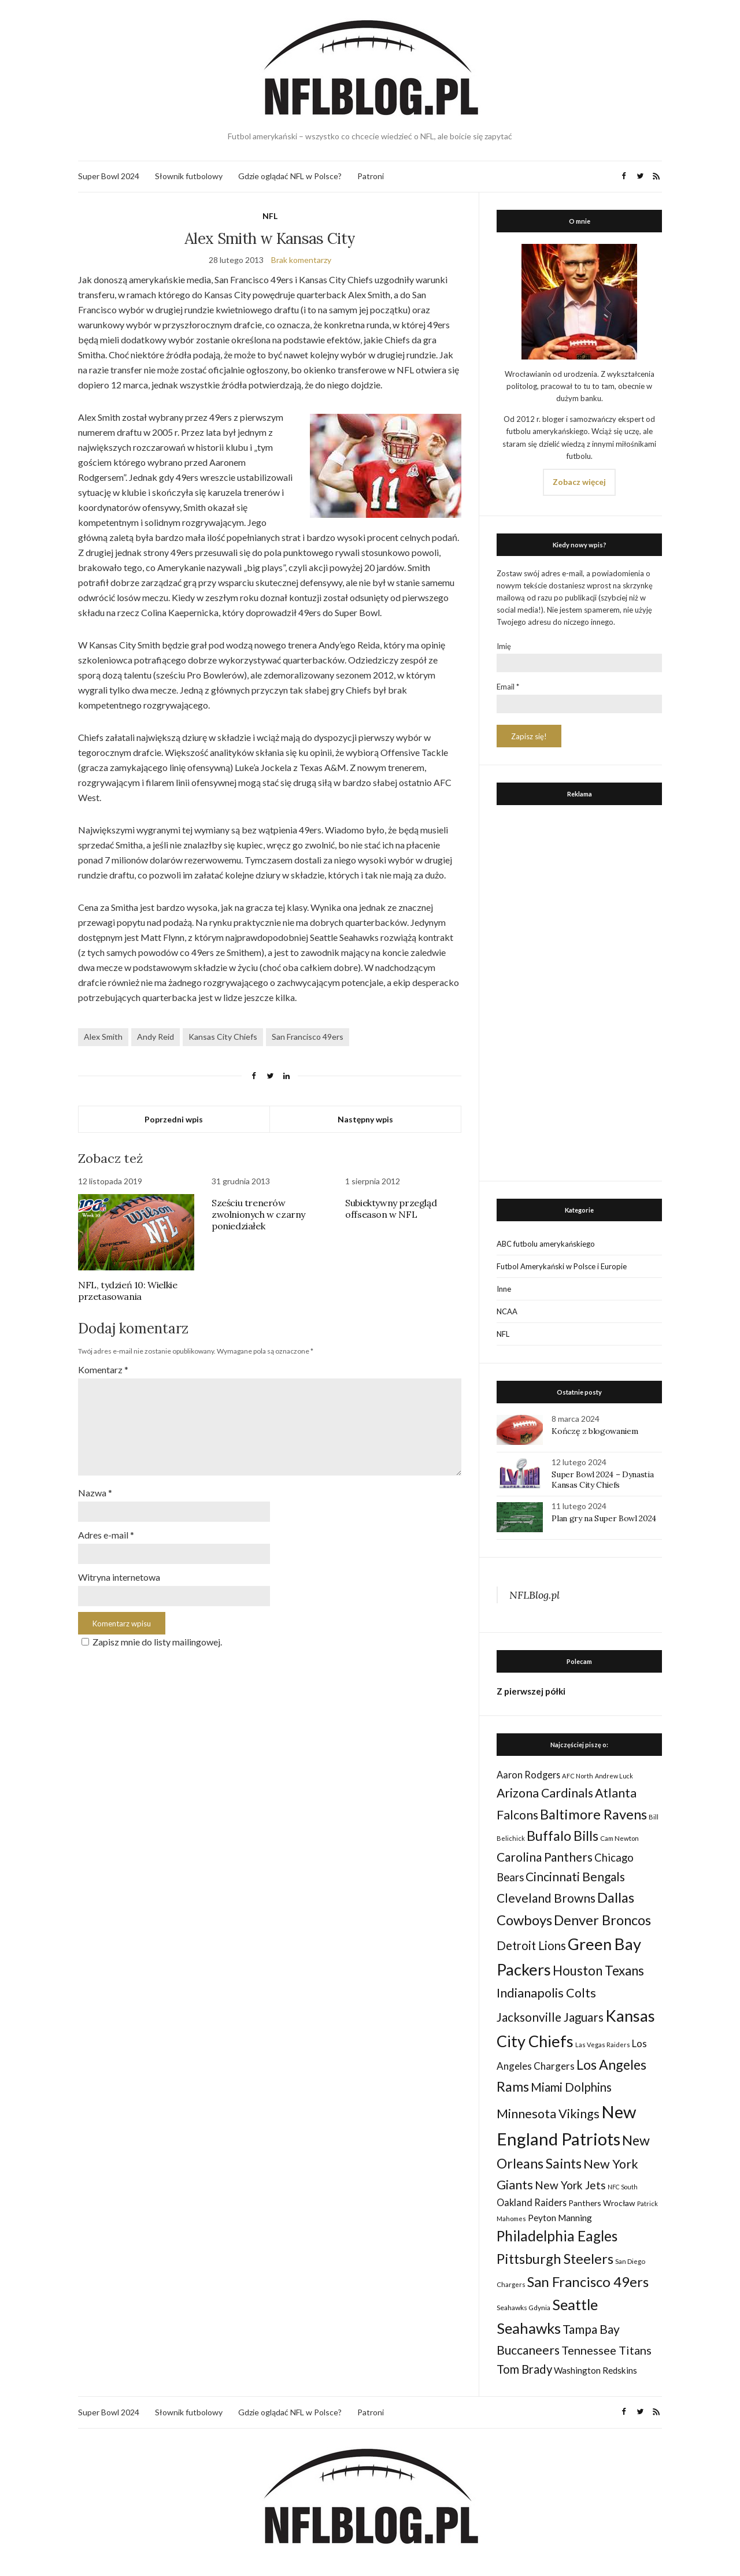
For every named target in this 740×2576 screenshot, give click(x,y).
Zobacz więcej (579, 482)
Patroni (370, 176)
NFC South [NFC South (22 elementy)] (623, 2186)
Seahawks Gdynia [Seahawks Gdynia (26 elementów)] (523, 2307)
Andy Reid (155, 1036)
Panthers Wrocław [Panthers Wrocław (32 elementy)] (601, 2203)
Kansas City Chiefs (222, 1036)
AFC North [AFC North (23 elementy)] (577, 1776)
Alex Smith (103, 1036)
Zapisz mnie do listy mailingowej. (150, 1641)
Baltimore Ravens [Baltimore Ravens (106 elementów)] (593, 1814)
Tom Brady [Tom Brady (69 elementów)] (524, 2369)
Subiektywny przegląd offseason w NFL (390, 1208)
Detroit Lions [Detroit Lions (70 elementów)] (531, 1945)
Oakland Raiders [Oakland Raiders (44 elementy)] (532, 2202)
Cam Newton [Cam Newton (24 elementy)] (619, 1838)
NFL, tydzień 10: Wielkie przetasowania (127, 1290)
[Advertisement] (579, 990)
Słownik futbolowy (189, 176)
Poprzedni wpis (174, 1119)
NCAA (507, 1311)
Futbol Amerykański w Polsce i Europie (562, 1266)
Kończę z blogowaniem (595, 1431)
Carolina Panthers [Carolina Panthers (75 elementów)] (545, 1856)
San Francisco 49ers (307, 1036)
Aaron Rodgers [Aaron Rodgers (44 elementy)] (528, 1774)
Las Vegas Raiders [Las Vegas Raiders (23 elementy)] (602, 2044)
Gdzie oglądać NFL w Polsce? (290, 176)
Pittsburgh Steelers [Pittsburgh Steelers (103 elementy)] (555, 2259)
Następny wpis (365, 1119)
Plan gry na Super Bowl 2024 (604, 1518)
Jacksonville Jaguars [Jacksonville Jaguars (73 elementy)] (550, 2017)
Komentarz (103, 1369)
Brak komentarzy (301, 260)
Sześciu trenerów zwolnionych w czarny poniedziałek (258, 1214)
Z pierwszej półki (531, 1691)
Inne (504, 1288)
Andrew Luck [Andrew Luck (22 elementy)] (614, 1776)
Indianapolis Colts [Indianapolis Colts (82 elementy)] (546, 1992)
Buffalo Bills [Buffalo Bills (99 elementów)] (562, 1836)
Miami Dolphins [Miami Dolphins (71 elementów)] (571, 2087)
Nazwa (95, 1492)
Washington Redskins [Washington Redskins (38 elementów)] (595, 2370)
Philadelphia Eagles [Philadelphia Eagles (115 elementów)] (557, 2235)
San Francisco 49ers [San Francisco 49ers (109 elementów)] (588, 2281)
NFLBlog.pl (534, 1595)
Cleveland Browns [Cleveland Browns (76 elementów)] (546, 1898)
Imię (504, 646)
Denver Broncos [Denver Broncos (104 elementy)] (602, 1920)
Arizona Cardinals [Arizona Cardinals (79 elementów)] (545, 1792)
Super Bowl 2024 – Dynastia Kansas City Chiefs (602, 1479)
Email (508, 686)
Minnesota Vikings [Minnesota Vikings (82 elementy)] (548, 2113)
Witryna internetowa (119, 1576)
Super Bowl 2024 (108, 176)
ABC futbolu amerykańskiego (546, 1243)
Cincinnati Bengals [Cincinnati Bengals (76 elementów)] (575, 1876)
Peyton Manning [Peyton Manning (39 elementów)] (560, 2217)
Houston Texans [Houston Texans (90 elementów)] (598, 1970)
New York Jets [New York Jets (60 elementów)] (570, 2185)
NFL (270, 216)
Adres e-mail (106, 1534)
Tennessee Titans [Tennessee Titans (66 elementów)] (606, 2350)
